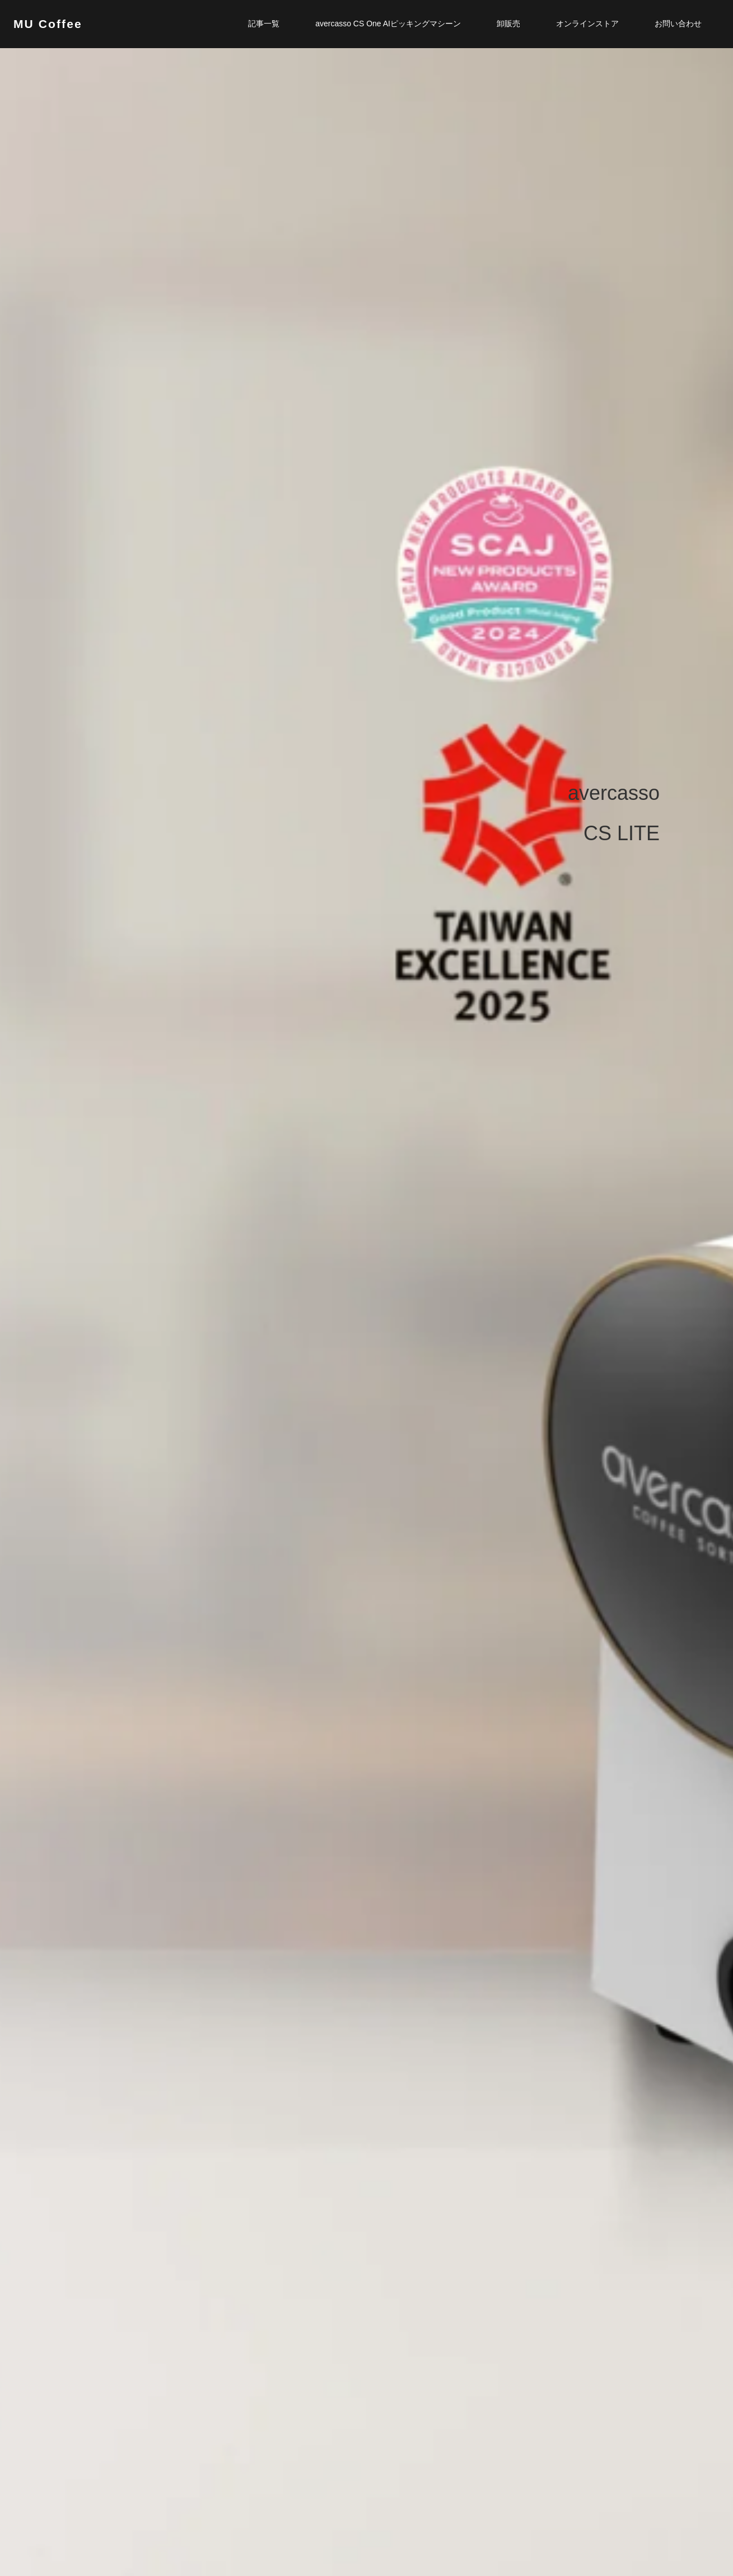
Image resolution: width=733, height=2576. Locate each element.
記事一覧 (263, 23)
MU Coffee (47, 23)
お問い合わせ (678, 23)
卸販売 (508, 23)
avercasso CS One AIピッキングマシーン (388, 23)
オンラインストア (587, 23)
